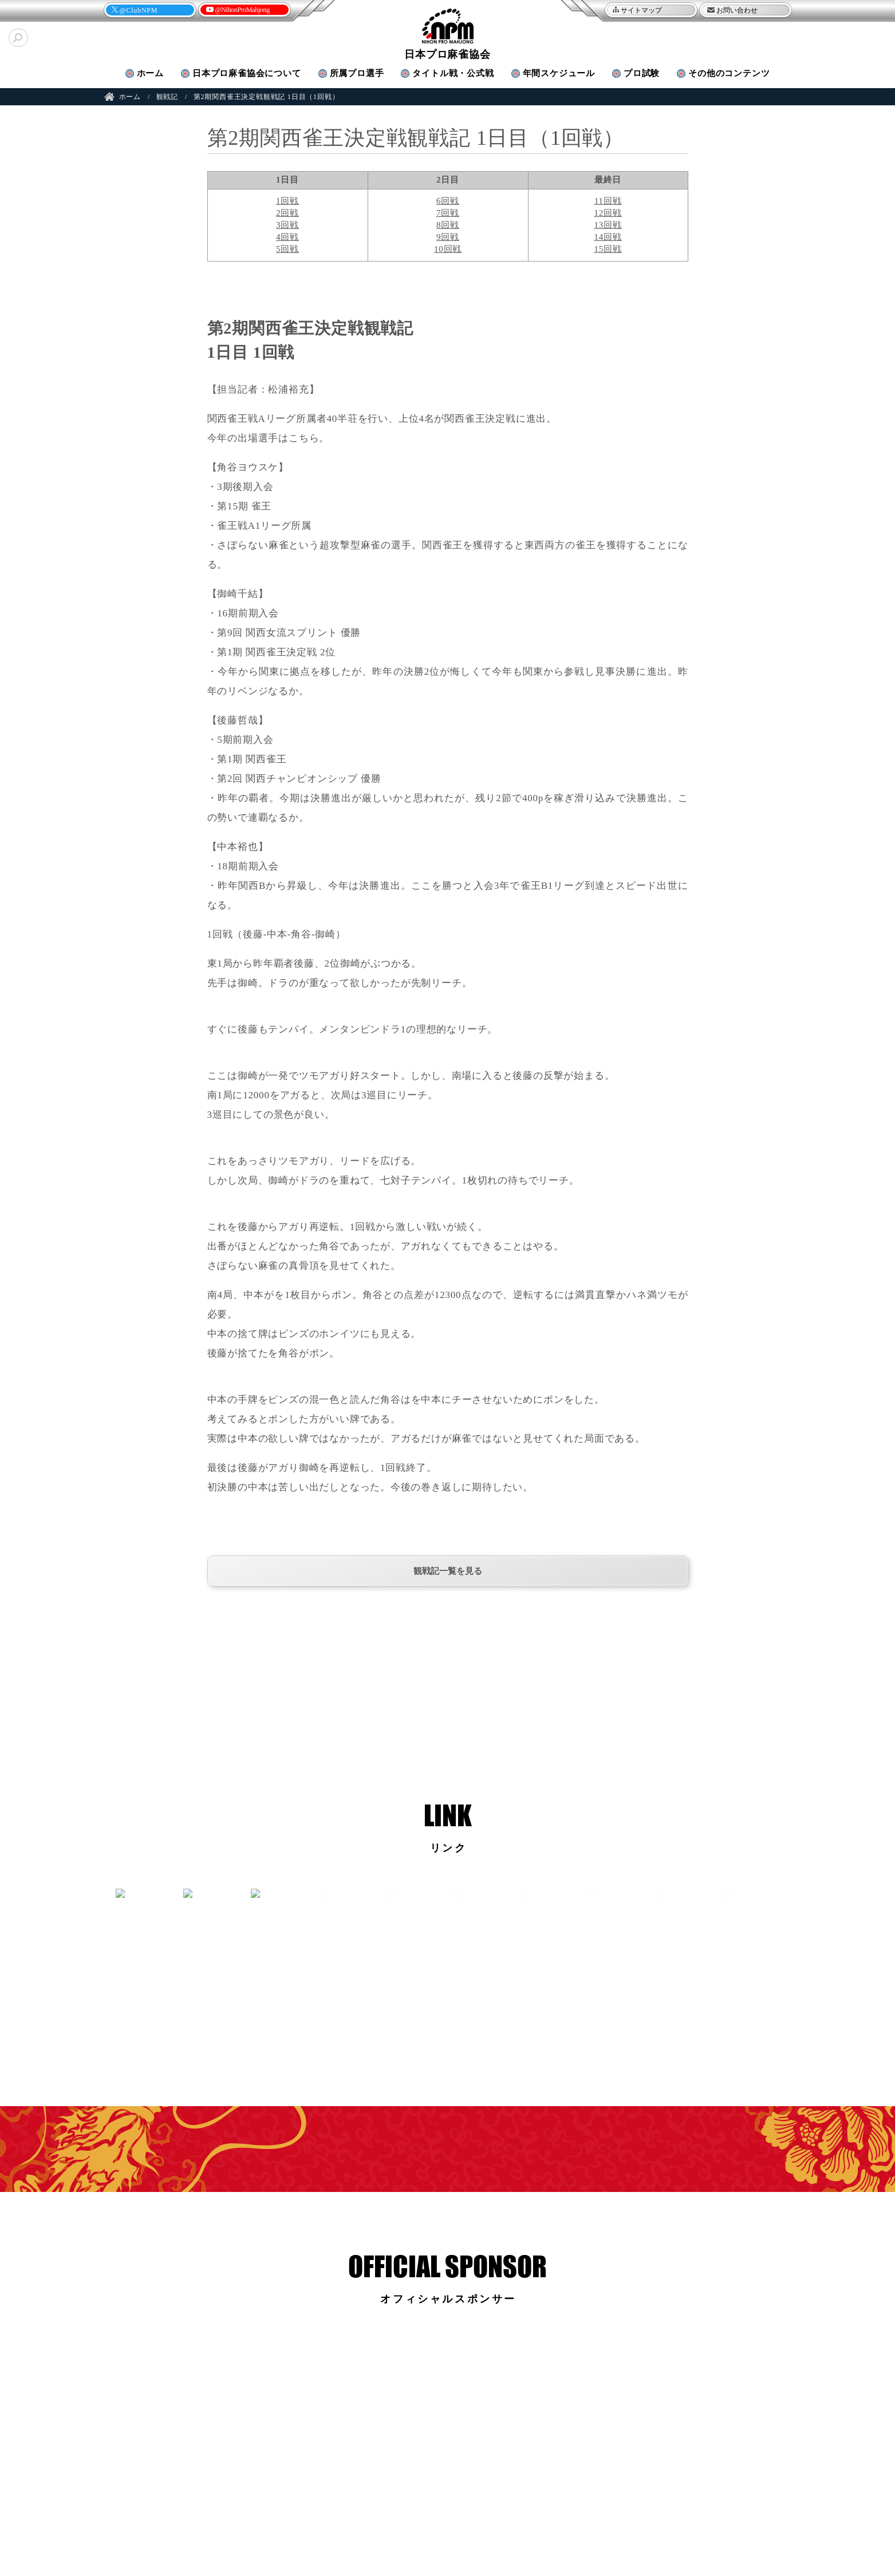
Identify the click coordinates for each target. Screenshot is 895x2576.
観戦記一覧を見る (447, 1571)
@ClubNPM (139, 10)
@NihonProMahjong (242, 10)
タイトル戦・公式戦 (453, 73)
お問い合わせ (737, 10)
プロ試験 (642, 73)
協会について (246, 73)
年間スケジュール (559, 73)
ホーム (150, 73)
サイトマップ (641, 10)
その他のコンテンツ (729, 73)
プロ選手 (357, 73)
